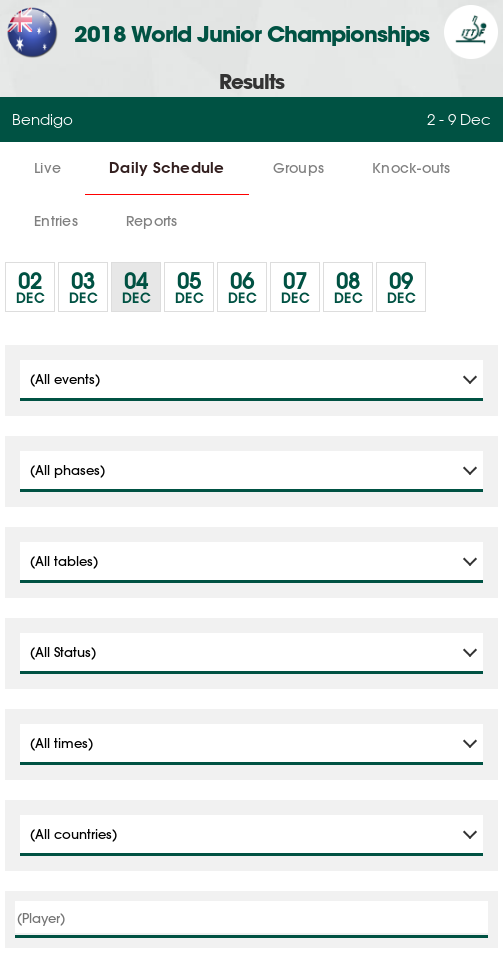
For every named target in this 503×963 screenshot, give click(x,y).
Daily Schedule (167, 167)
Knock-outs (411, 168)
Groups (299, 168)
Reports (152, 221)
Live (47, 168)
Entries (56, 221)
